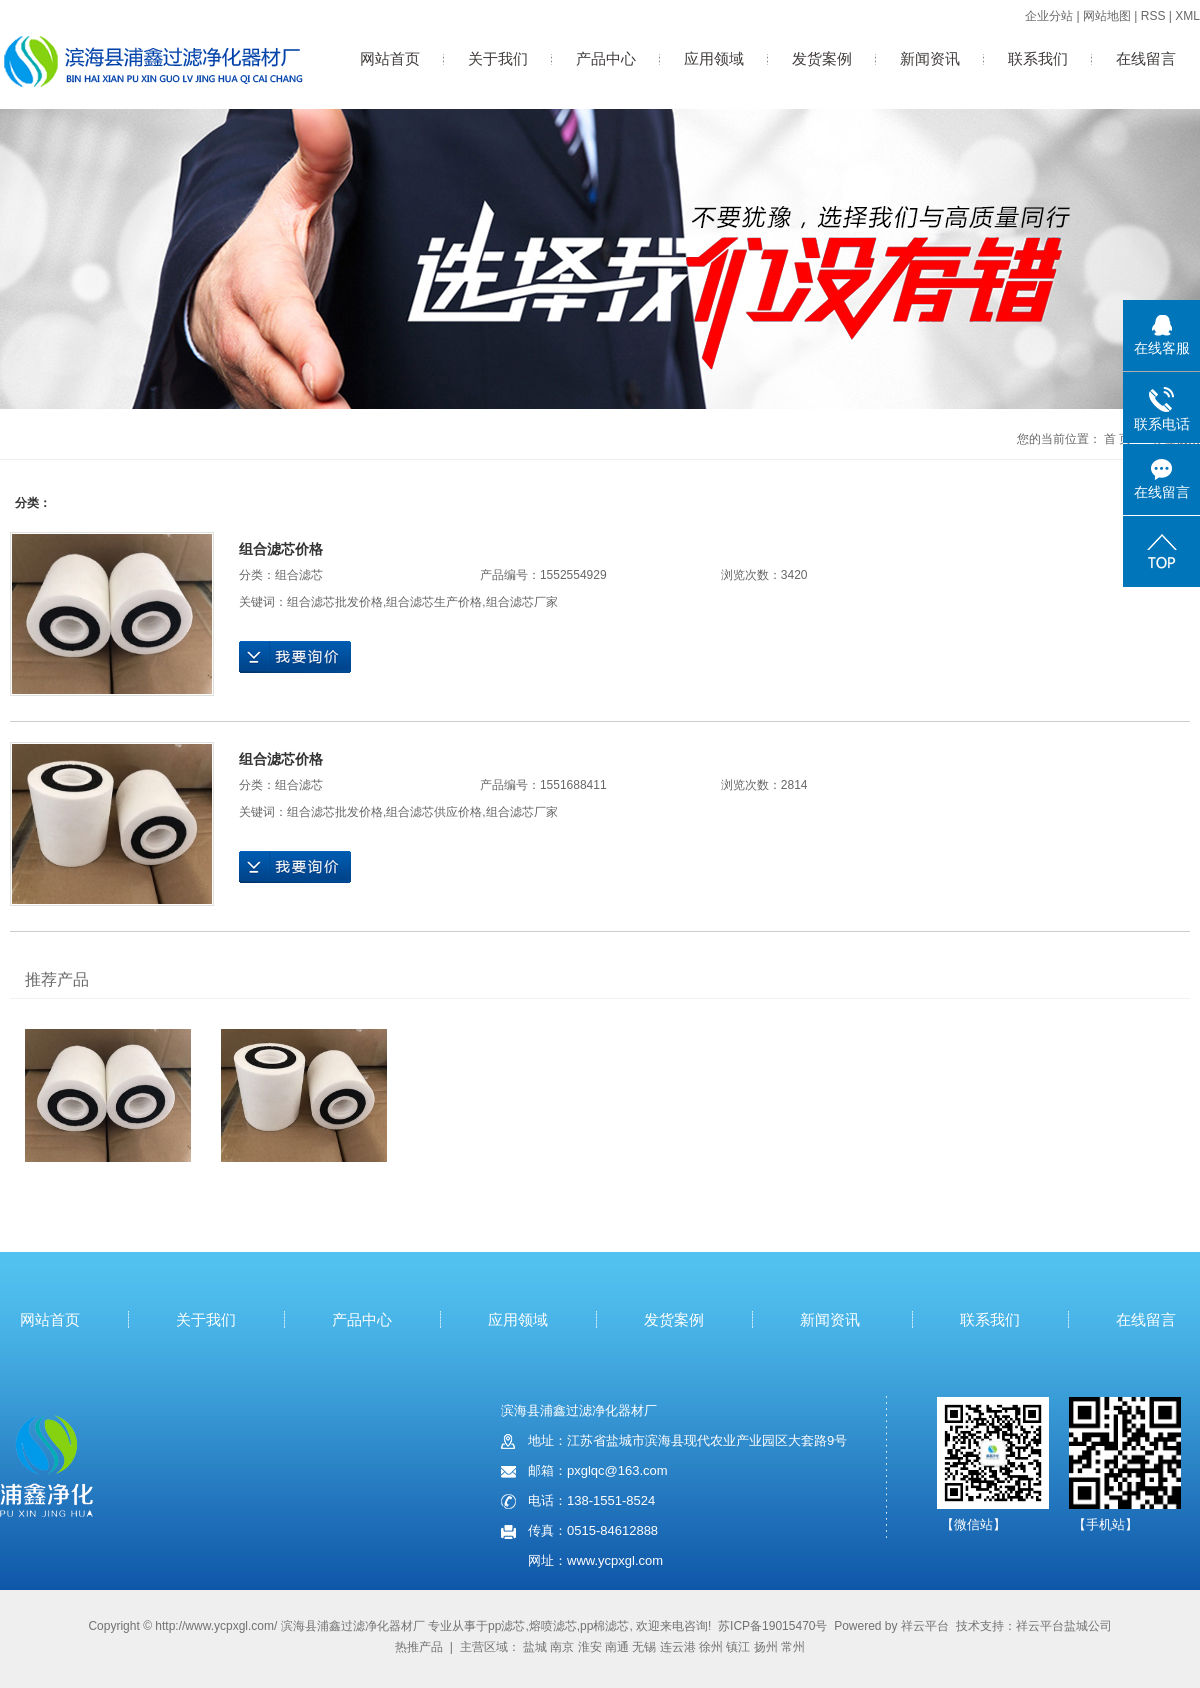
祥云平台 (925, 1626)
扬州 (766, 1647)
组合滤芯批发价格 (335, 602)
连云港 (678, 1647)
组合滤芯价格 (281, 549)
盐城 (535, 1647)
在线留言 (1146, 58)
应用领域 (714, 58)
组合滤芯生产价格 (434, 602)
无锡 (644, 1647)
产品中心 (606, 58)
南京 (562, 1647)
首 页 (1117, 439)
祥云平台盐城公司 (1064, 1626)
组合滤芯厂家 (522, 602)
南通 (617, 1647)
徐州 (711, 1647)
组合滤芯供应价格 (434, 812)
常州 (793, 1647)
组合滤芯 (299, 575)
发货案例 (822, 58)
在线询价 (295, 657)
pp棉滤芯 (604, 1626)
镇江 (738, 1647)
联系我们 (1038, 58)
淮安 (590, 1647)
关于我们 (498, 58)
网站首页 (390, 58)
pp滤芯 (506, 1626)
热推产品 (419, 1647)
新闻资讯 (930, 58)
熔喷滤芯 (553, 1626)
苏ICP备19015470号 (772, 1626)
